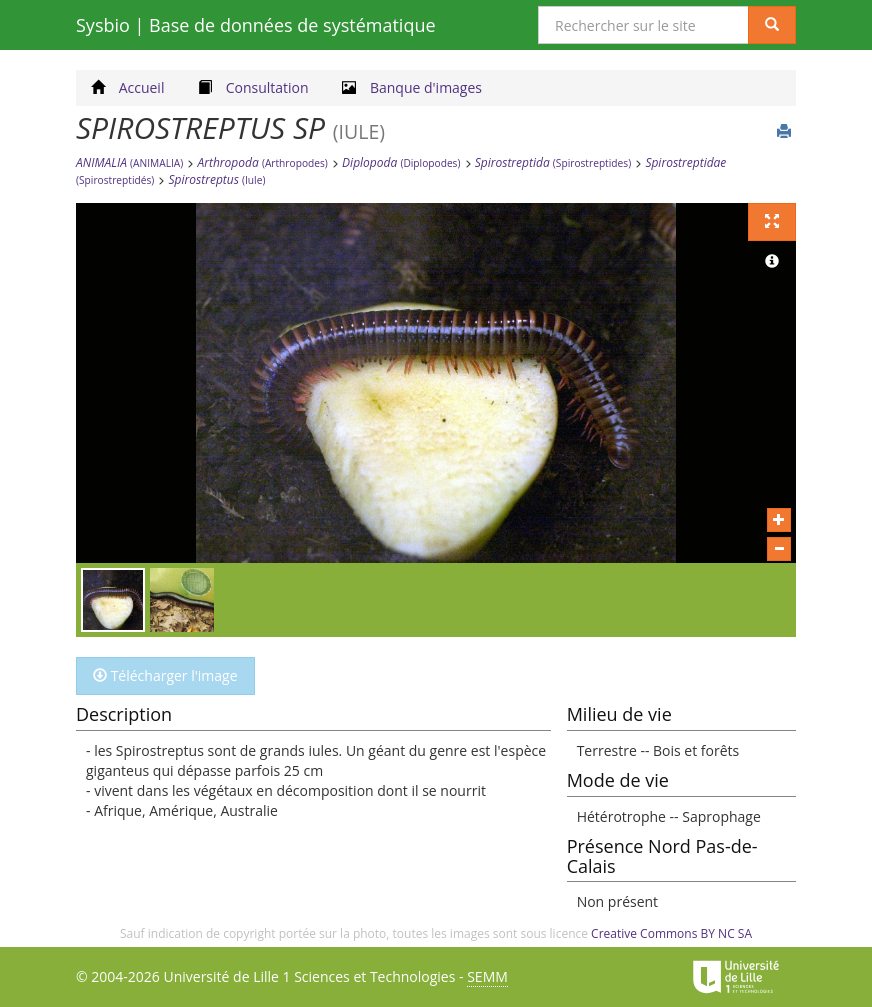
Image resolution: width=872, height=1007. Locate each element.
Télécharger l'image (165, 675)
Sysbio (256, 25)
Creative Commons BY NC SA (671, 933)
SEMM (487, 976)
